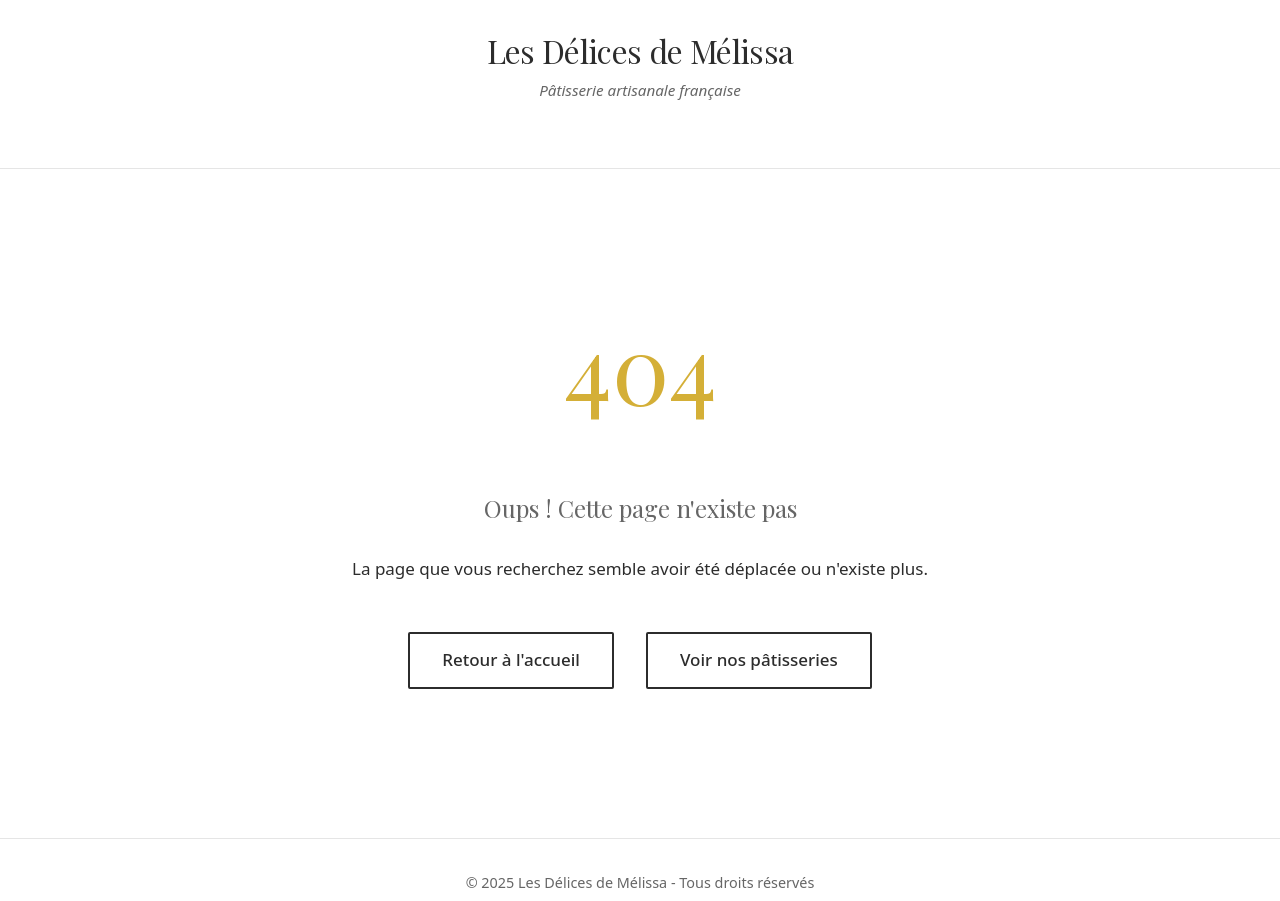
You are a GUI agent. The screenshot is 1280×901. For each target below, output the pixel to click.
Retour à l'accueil (511, 659)
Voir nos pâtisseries (759, 659)
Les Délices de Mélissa (640, 50)
